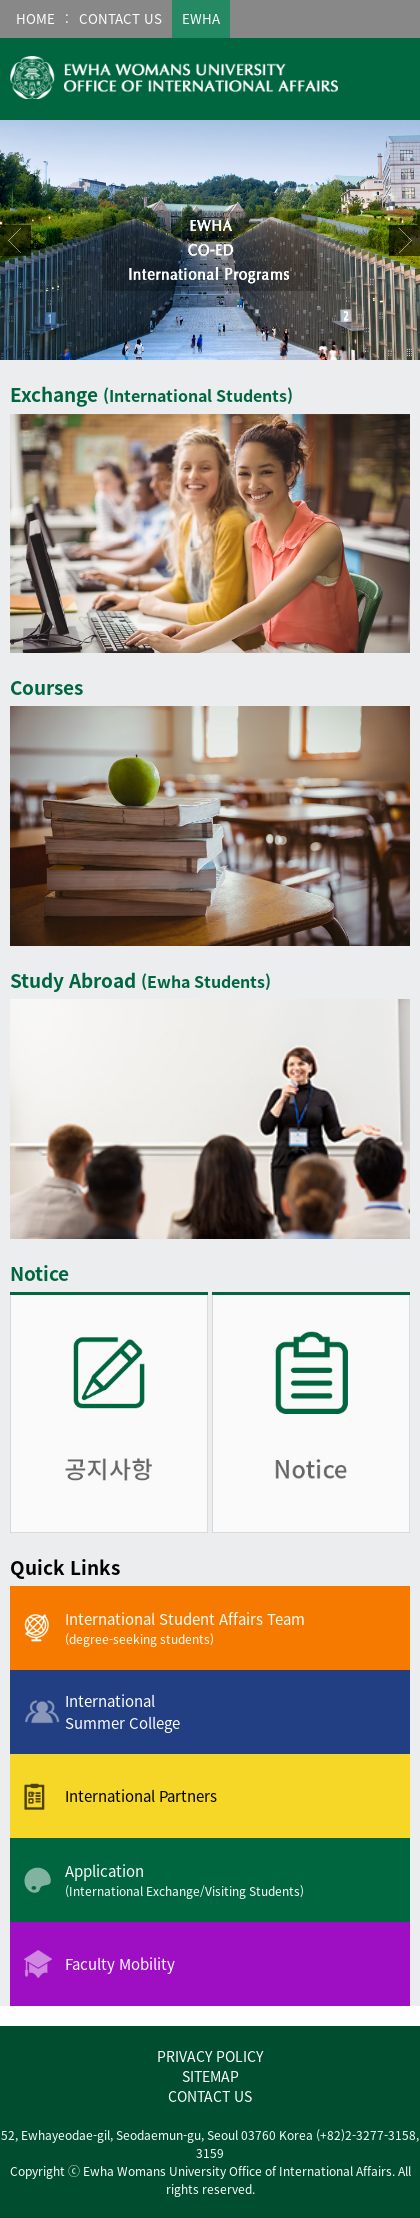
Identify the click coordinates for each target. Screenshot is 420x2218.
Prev (15, 240)
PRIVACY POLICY (210, 2056)
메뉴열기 (389, 77)
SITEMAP (210, 2076)
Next (404, 240)
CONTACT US (210, 2096)
